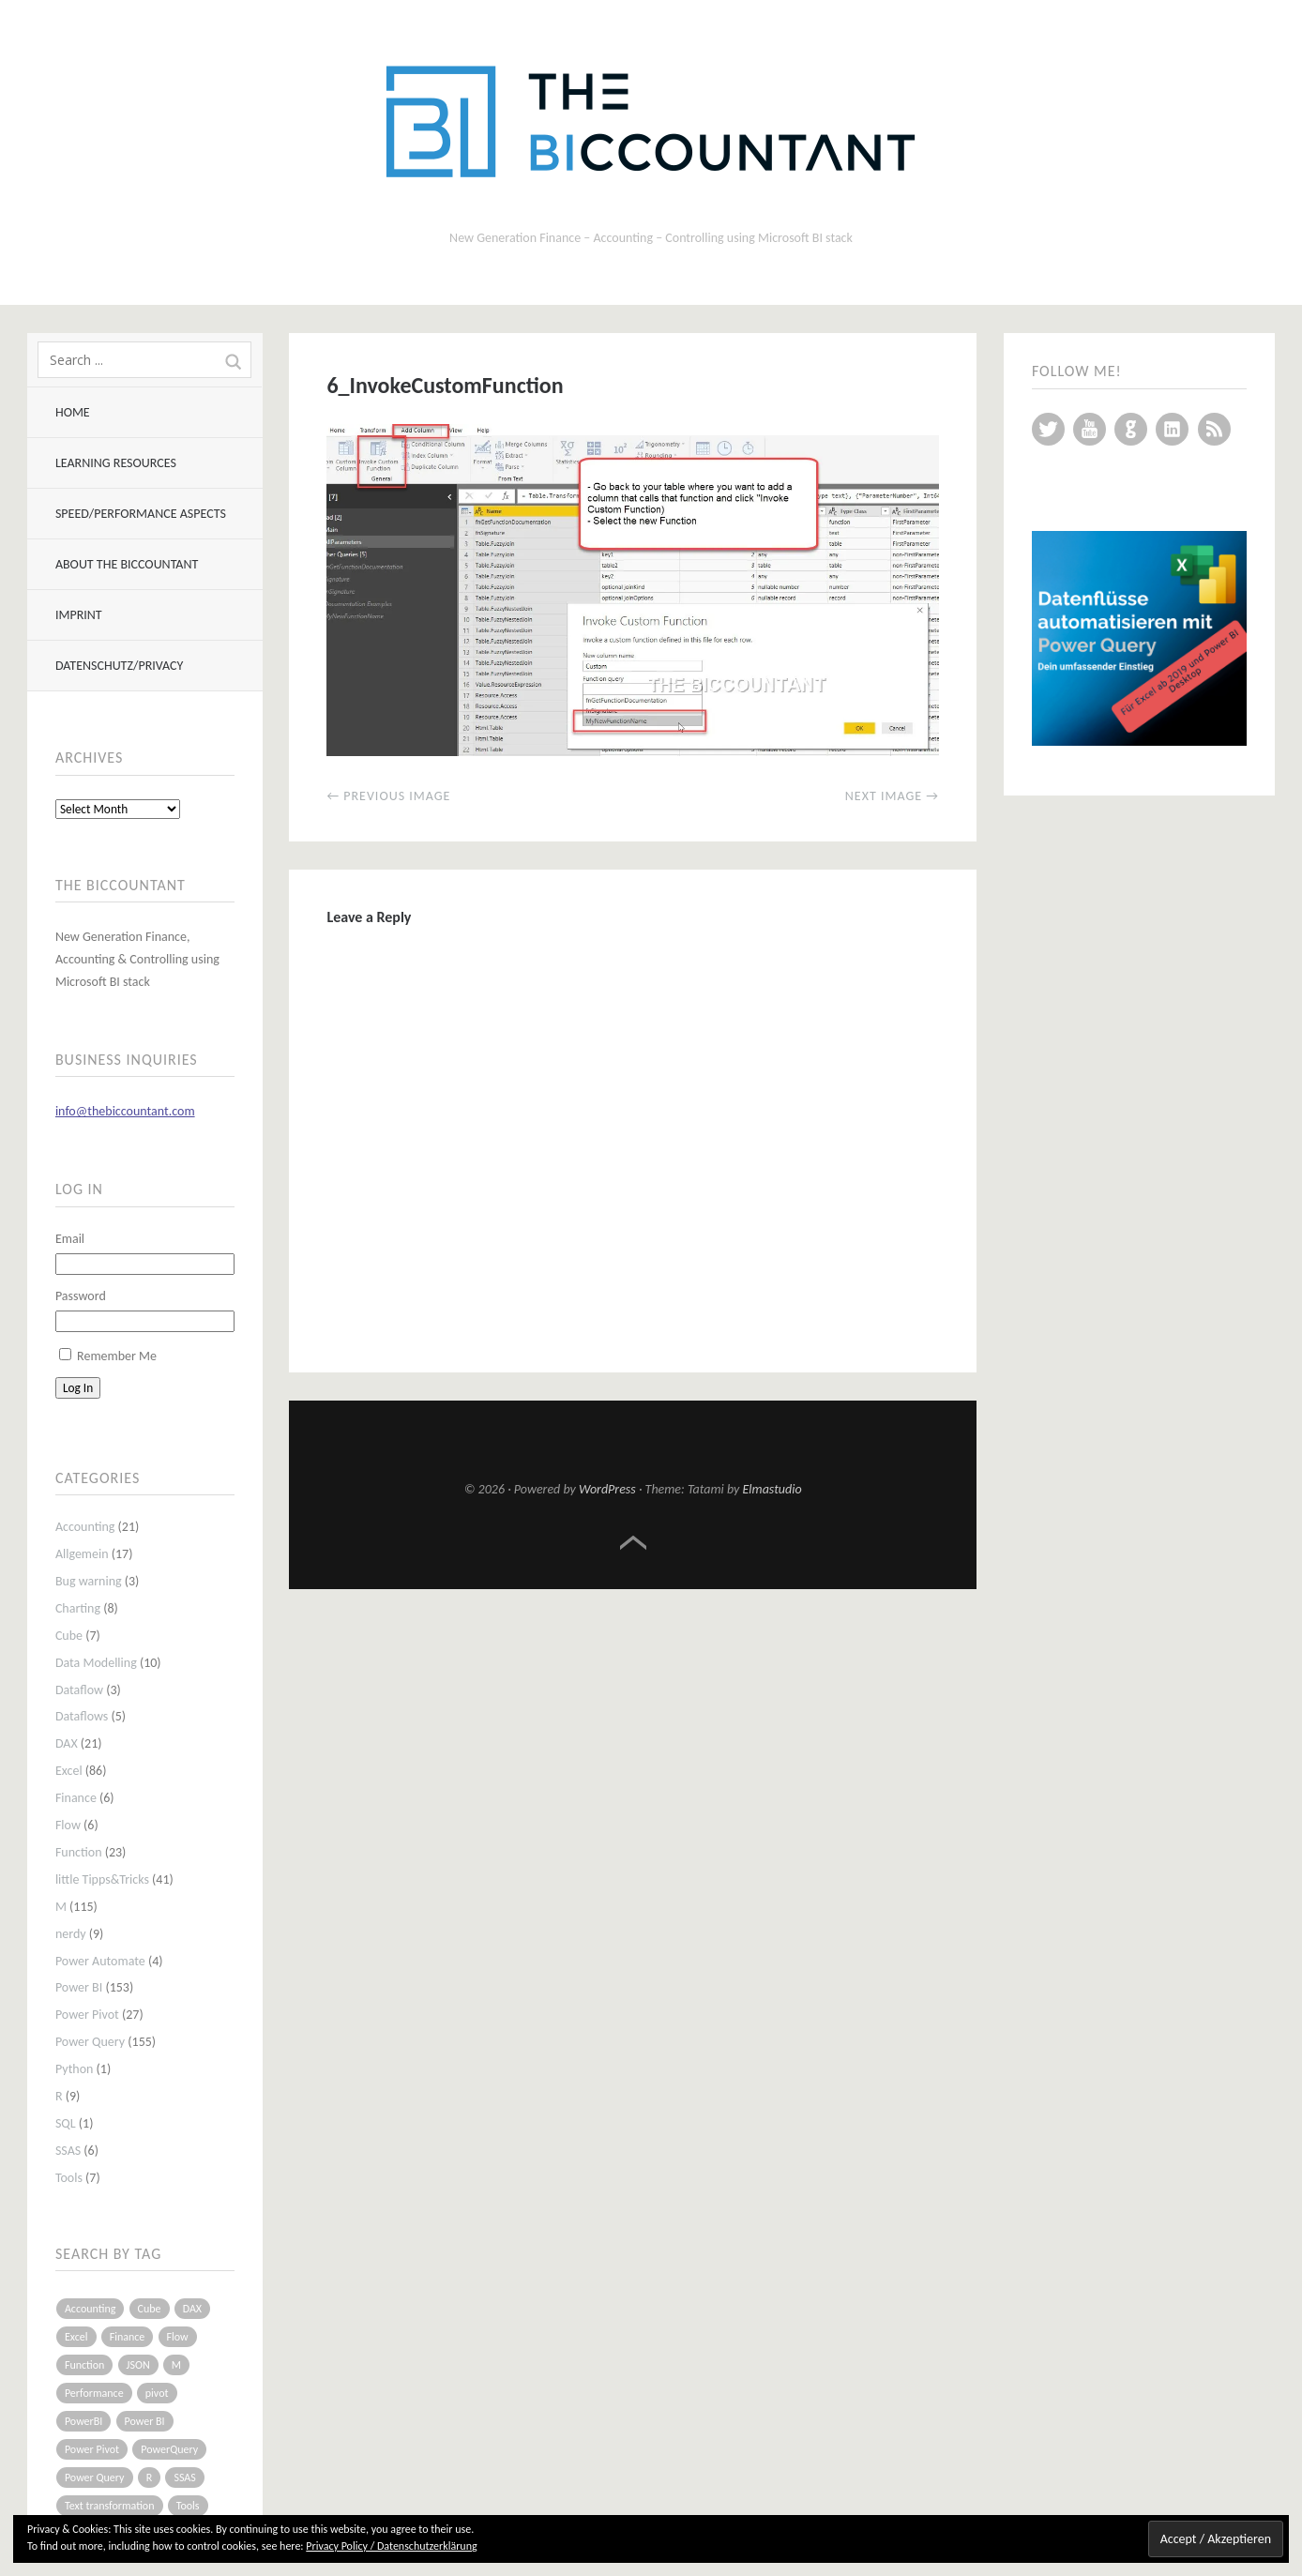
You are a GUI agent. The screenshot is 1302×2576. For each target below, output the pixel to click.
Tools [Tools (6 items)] (188, 2505)
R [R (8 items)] (149, 2477)
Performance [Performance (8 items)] (94, 2393)
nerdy (70, 1934)
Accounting (85, 1527)
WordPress (607, 1489)
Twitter (1048, 429)
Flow (68, 1825)
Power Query (90, 2042)
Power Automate (100, 1961)
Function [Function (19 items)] (85, 2364)
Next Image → (892, 796)
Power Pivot (87, 2015)
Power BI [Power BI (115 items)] (145, 2421)
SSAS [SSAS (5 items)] (184, 2477)
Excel (69, 1771)
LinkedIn (1172, 429)
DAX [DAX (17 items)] (192, 2308)
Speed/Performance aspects (140, 514)
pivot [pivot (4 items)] (157, 2393)
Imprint (78, 615)
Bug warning (88, 1581)
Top (633, 1543)
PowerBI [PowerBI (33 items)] (83, 2421)
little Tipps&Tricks (102, 1879)
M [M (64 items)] (176, 2364)
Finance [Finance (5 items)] (127, 2336)
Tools (69, 2178)
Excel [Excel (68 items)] (76, 2336)
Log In (78, 1388)
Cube (69, 1636)
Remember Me (117, 1356)
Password (80, 1296)
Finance (76, 1798)
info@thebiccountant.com (125, 1111)
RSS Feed (1214, 429)
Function (78, 1852)
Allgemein (82, 1554)
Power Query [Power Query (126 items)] (95, 2477)
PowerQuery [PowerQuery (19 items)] (169, 2449)
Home (72, 412)
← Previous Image (388, 796)
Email (69, 1239)
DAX (66, 1743)
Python (74, 2069)
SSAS (68, 2151)
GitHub (1130, 429)
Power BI (78, 1987)
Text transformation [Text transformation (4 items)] (110, 2505)
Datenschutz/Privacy (119, 666)
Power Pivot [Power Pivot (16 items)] (92, 2449)
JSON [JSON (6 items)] (138, 2364)
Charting (77, 1608)
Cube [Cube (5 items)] (149, 2308)
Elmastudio (772, 1489)
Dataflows (81, 1716)
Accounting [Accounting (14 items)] (90, 2308)
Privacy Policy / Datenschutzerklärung (391, 2546)
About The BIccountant (126, 564)
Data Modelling (96, 1663)
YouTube (1089, 429)
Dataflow (79, 1690)
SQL (65, 2123)
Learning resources (115, 463)
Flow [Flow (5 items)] (178, 2336)
